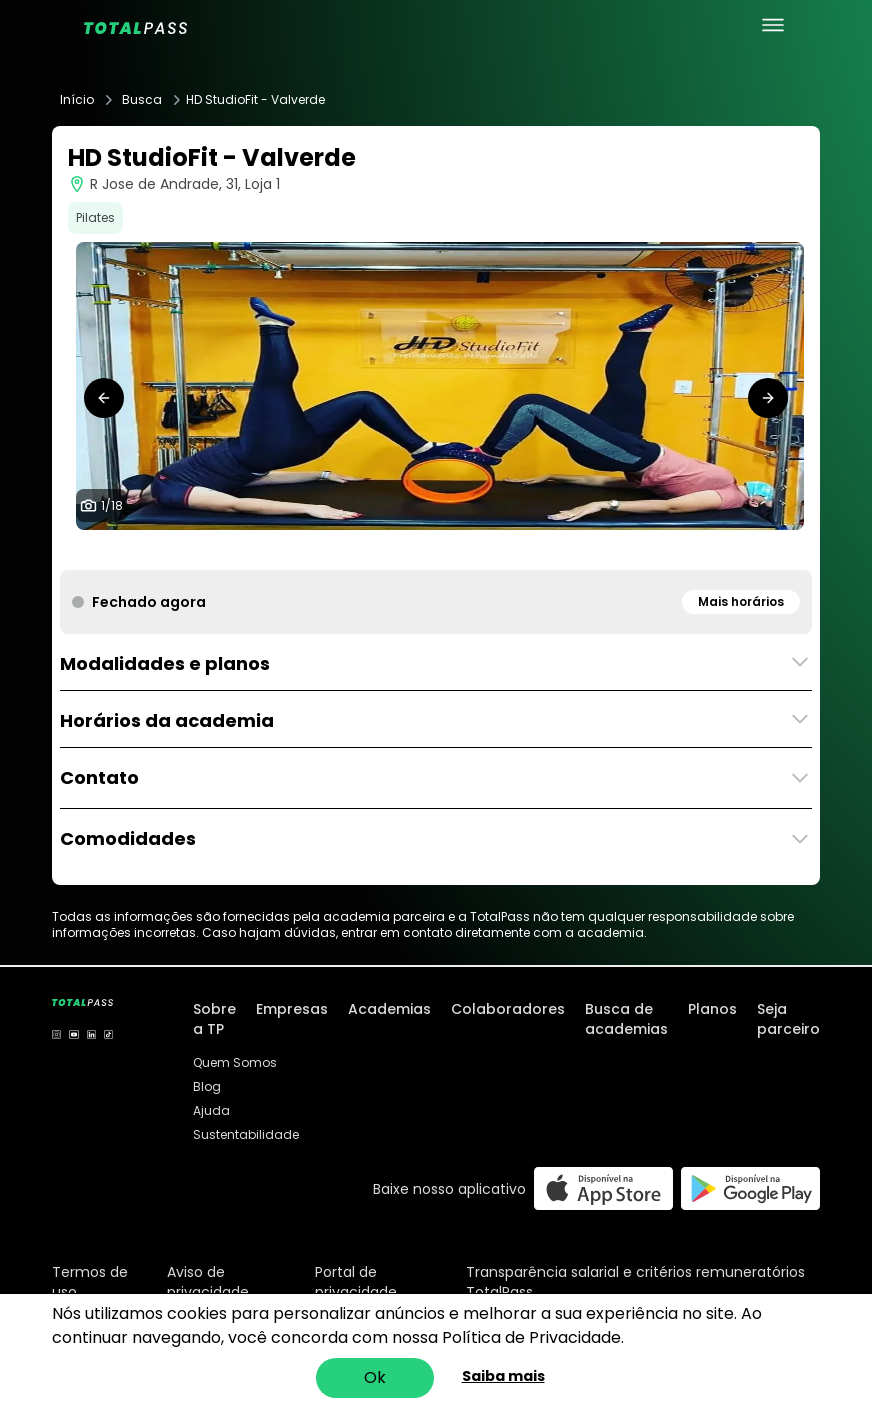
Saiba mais (503, 1376)
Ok (375, 1377)
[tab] (300, 550)
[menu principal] (773, 25)
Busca (142, 100)
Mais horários (741, 601)
